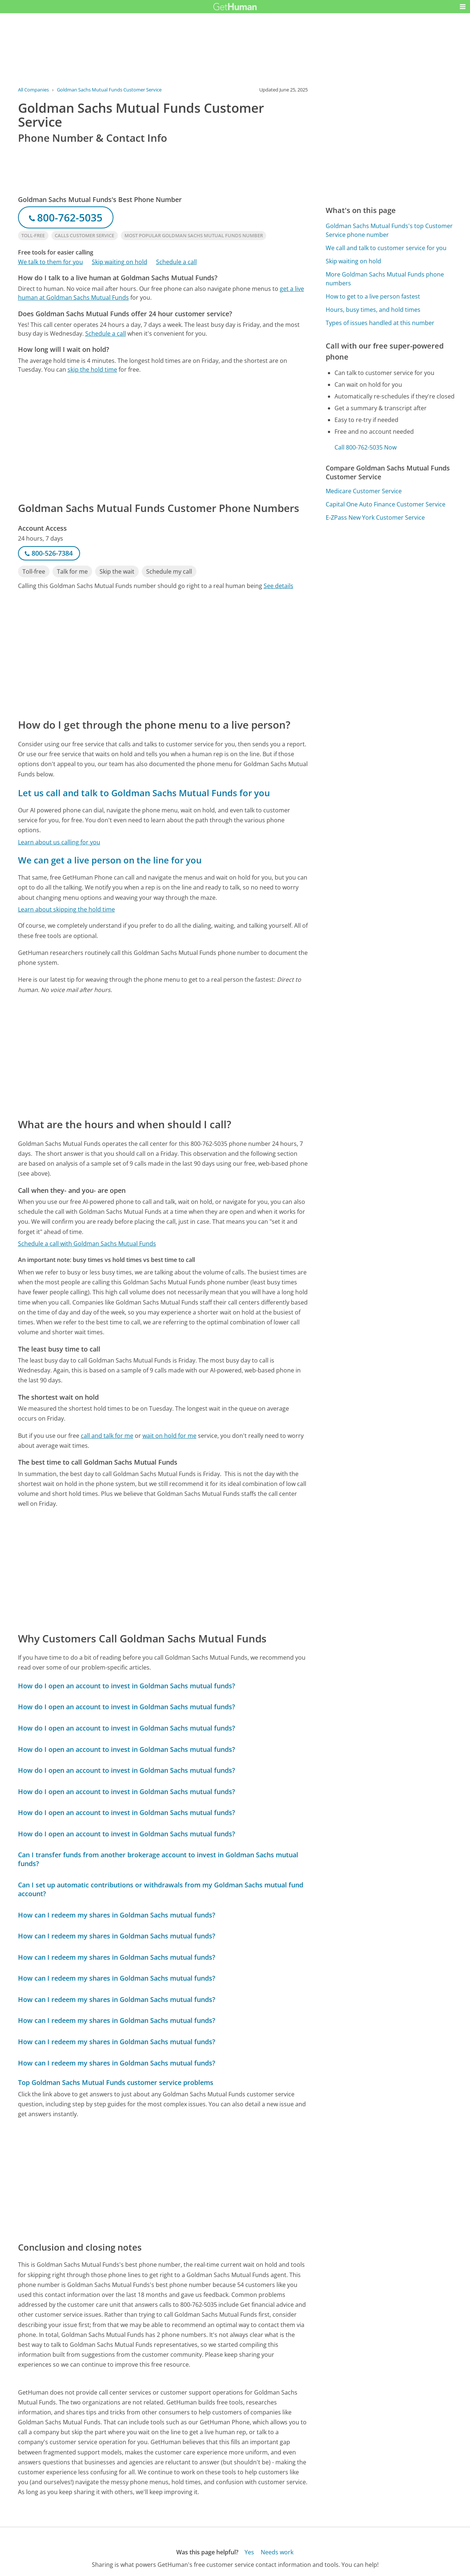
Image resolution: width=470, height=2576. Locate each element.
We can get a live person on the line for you (110, 860)
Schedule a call (176, 262)
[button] (462, 6)
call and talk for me (107, 1436)
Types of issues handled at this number (380, 323)
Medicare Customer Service (364, 491)
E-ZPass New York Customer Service (375, 517)
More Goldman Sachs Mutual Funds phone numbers (385, 278)
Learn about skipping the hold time (66, 909)
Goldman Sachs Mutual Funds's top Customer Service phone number (389, 230)
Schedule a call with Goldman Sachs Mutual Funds (87, 1244)
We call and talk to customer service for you (386, 248)
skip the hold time (92, 369)
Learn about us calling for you (59, 842)
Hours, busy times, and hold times (373, 310)
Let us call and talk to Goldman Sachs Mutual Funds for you (144, 793)
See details (278, 586)
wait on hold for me (169, 1436)
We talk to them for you (50, 262)
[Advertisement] (163, 437)
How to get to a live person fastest (373, 296)
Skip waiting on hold (119, 262)
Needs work (277, 2552)
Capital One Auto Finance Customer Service (385, 504)
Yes (249, 2552)
